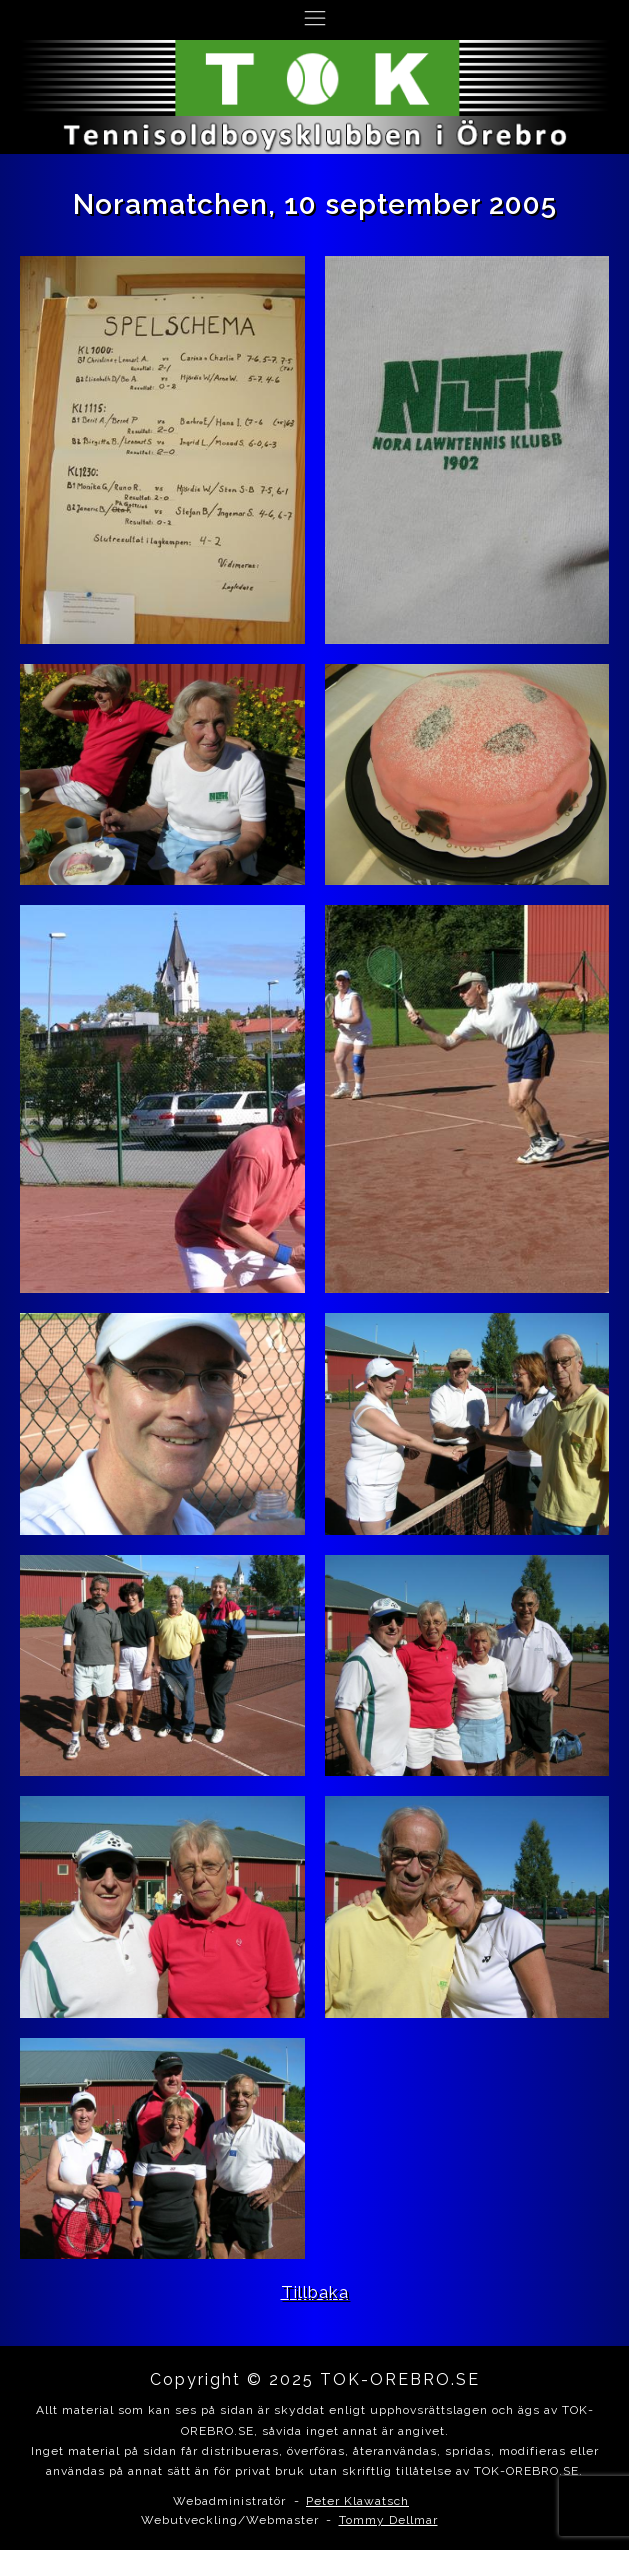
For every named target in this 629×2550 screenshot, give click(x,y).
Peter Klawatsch (357, 2501)
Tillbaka (315, 2292)
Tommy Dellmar (388, 2520)
